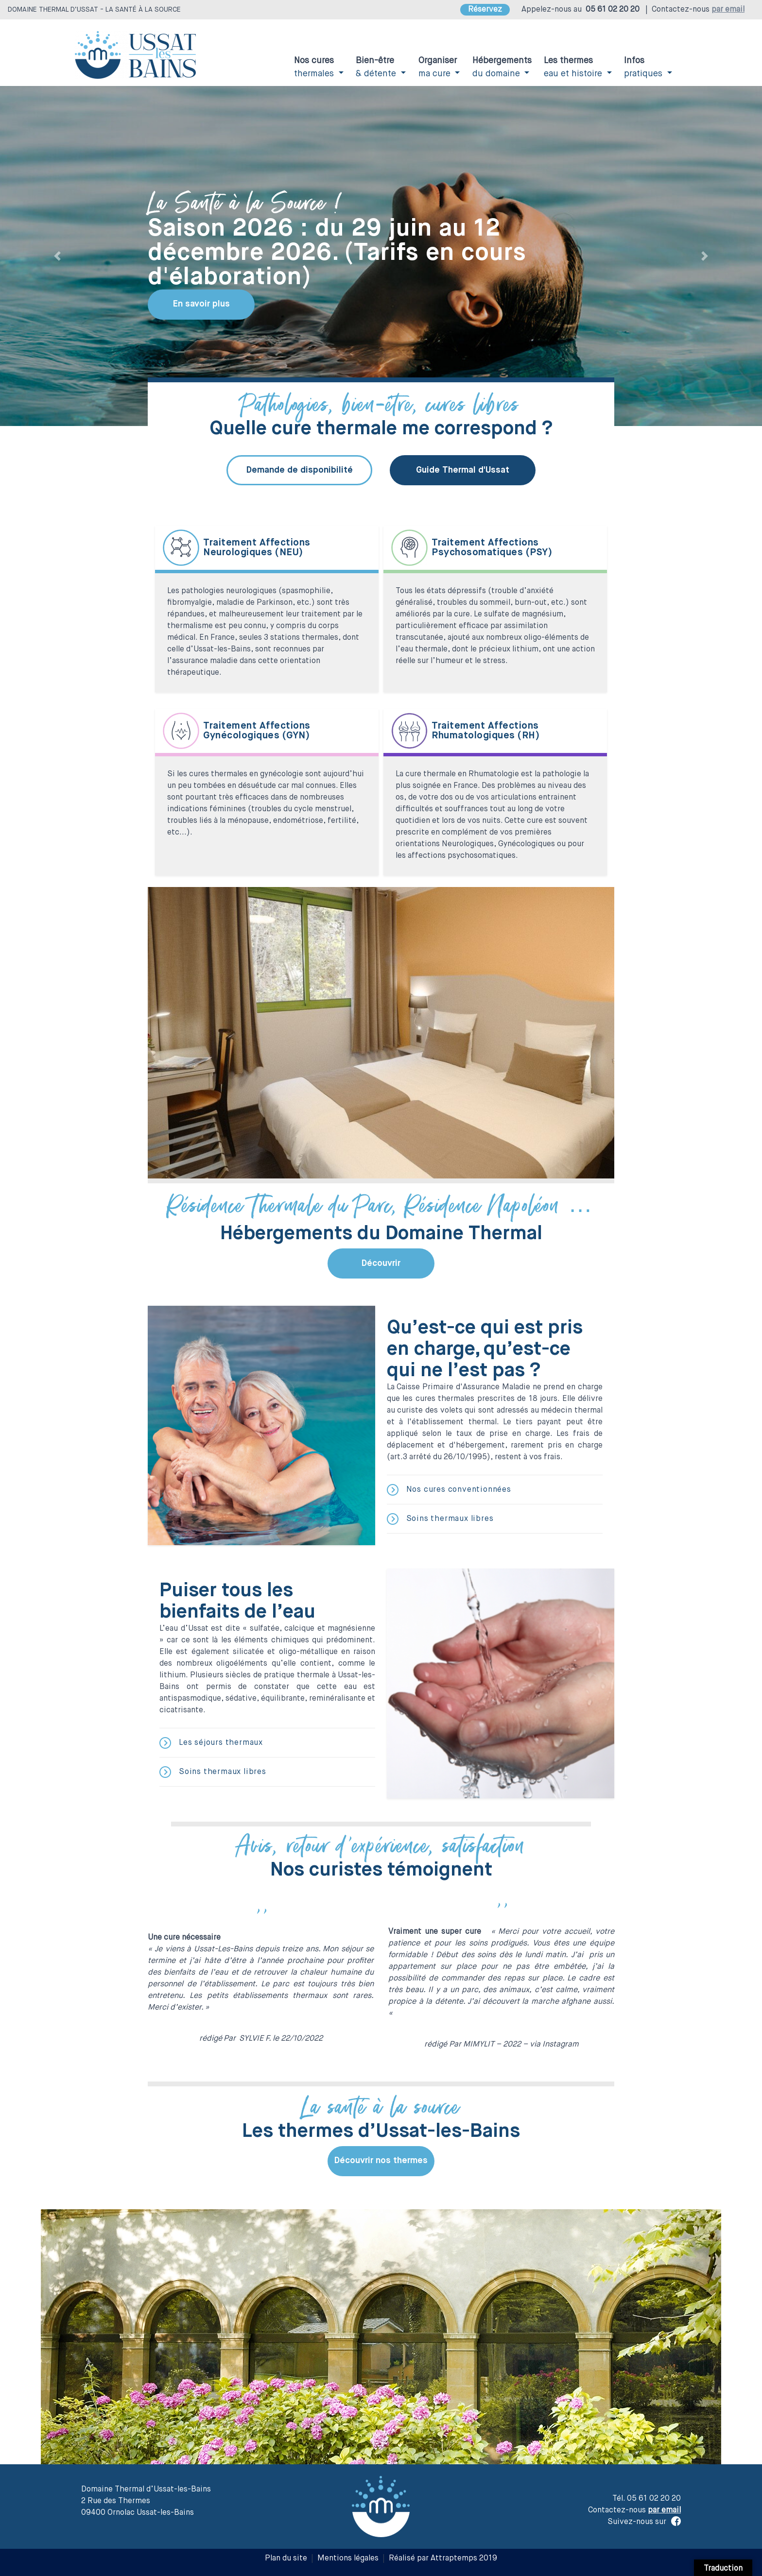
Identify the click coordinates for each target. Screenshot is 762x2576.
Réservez (485, 10)
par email (728, 10)
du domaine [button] (502, 67)
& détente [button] (377, 67)
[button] (57, 256)
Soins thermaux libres (440, 1519)
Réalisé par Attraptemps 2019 (443, 2558)
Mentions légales (348, 2558)
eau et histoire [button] (574, 67)
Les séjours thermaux (211, 1743)
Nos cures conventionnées (449, 1490)
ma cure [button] (437, 67)
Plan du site (286, 2558)
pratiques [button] (644, 67)
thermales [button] (315, 67)
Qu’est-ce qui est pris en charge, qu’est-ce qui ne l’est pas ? (485, 1349)
